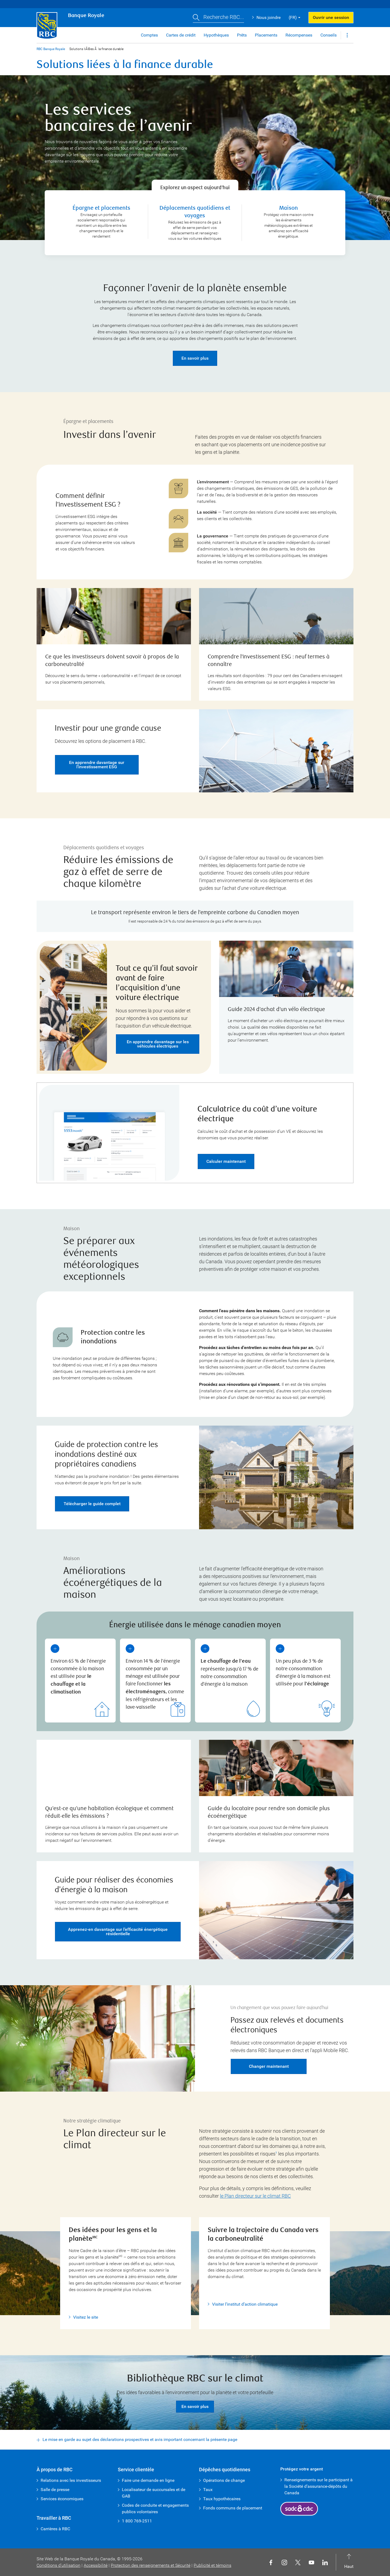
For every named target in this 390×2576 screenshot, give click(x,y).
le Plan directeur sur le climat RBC (255, 2185)
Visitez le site (85, 2306)
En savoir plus (195, 347)
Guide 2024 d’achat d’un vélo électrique (276, 998)
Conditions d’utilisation (58, 2565)
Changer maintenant (269, 2055)
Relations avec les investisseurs (71, 2480)
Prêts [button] (242, 35)
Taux (208, 2489)
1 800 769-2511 (137, 2521)
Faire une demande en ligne (148, 2480)
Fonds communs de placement (232, 2508)
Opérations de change (224, 2480)
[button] (218, 17)
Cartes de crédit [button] (181, 35)
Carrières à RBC (55, 2528)
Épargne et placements (101, 197)
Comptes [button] (149, 35)
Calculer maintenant (226, 1150)
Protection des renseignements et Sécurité (150, 2565)
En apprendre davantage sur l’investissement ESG (96, 754)
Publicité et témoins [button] (212, 2565)
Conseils (328, 35)
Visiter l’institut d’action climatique (245, 2293)
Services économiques (62, 2498)
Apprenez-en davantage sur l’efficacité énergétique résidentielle (118, 1920)
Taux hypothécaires (221, 2498)
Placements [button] (266, 35)
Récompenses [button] (298, 35)
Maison (288, 197)
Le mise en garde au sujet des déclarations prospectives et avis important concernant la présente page (140, 2428)
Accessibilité (96, 2565)
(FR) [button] (293, 17)
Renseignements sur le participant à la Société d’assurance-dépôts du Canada (318, 2486)
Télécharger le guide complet (92, 1492)
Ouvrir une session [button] (331, 17)
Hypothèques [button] (216, 35)
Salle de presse (55, 2489)
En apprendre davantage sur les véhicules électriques (158, 1033)
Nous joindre (268, 17)
